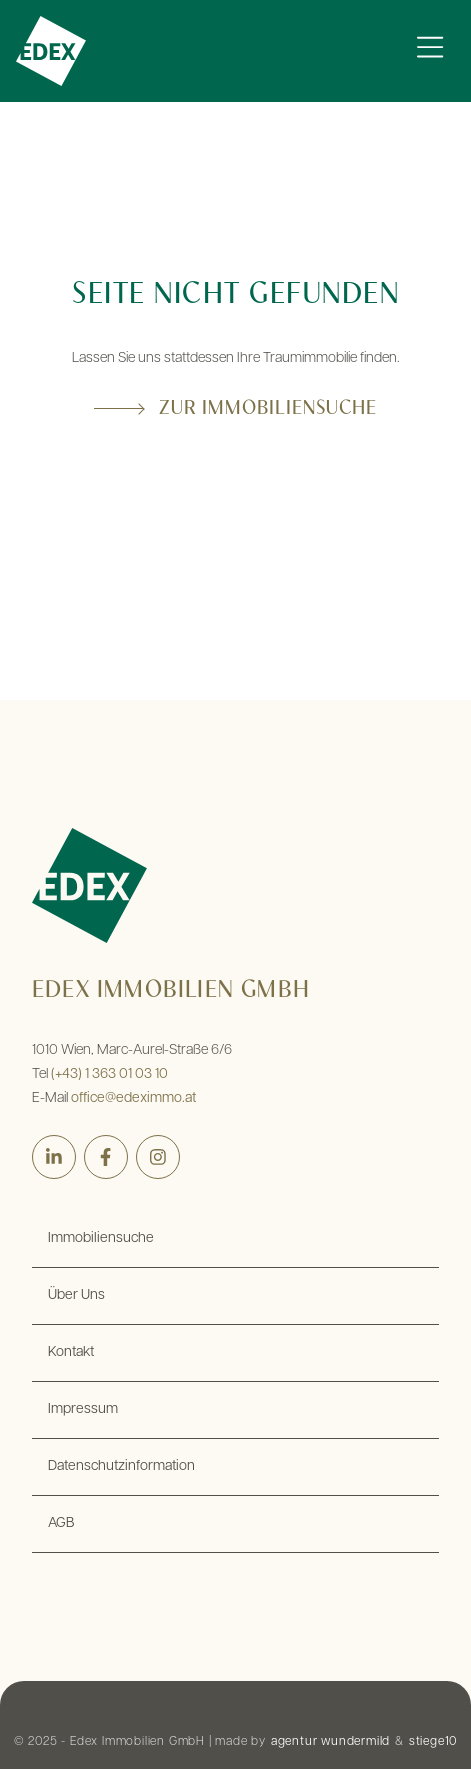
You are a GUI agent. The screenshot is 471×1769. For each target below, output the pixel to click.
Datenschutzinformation (121, 1466)
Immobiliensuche (101, 1238)
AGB (61, 1523)
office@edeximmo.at (133, 1098)
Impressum (83, 1409)
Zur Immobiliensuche (268, 409)
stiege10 (433, 1742)
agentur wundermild (330, 1742)
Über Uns (76, 1295)
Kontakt (71, 1352)
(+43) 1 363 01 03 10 (109, 1074)
